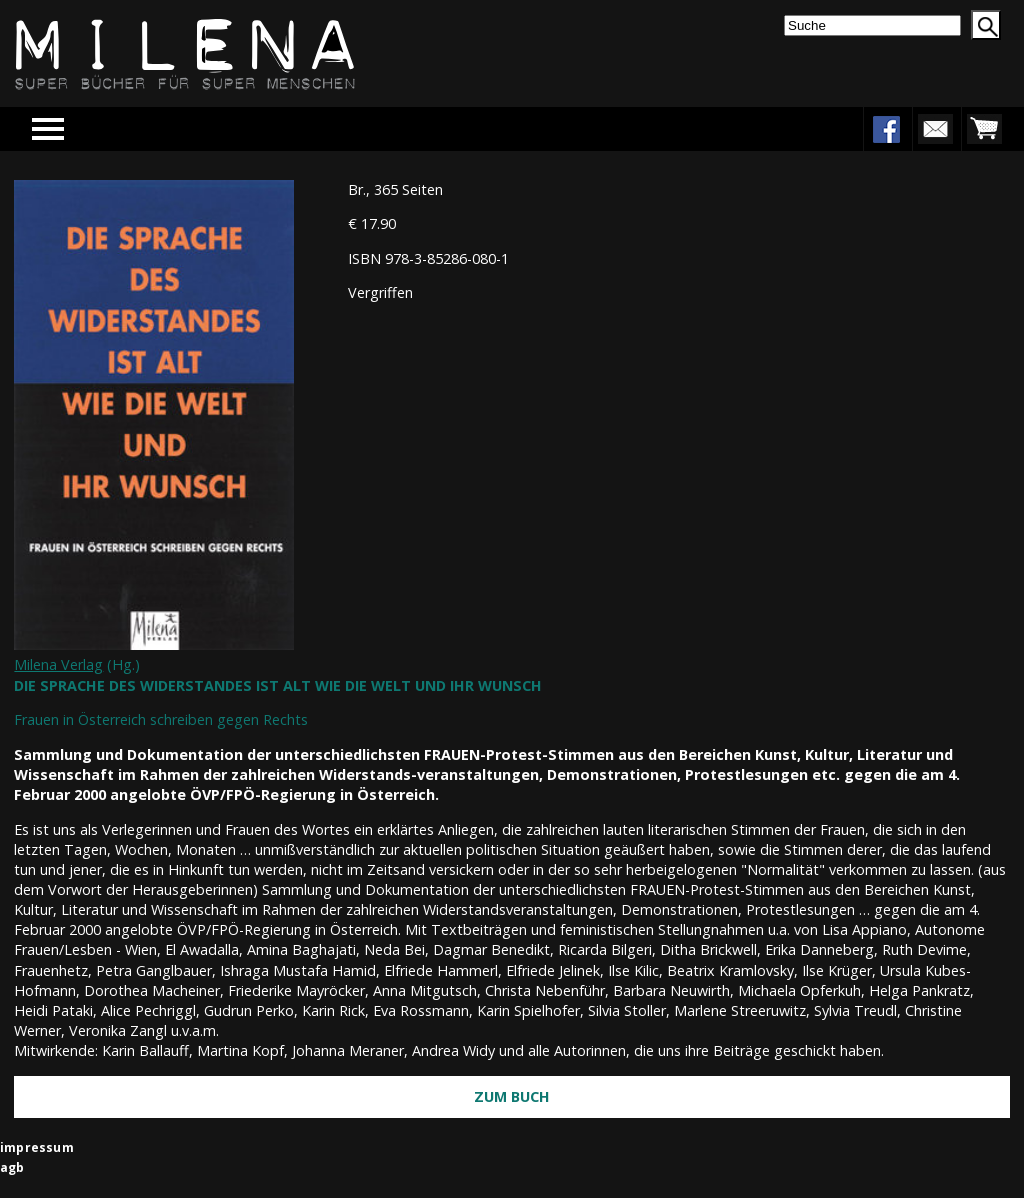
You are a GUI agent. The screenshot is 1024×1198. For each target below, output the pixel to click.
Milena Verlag (58, 664)
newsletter (935, 129)
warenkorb (984, 129)
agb (12, 1167)
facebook (886, 129)
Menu (77, 128)
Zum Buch (512, 1096)
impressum (37, 1147)
